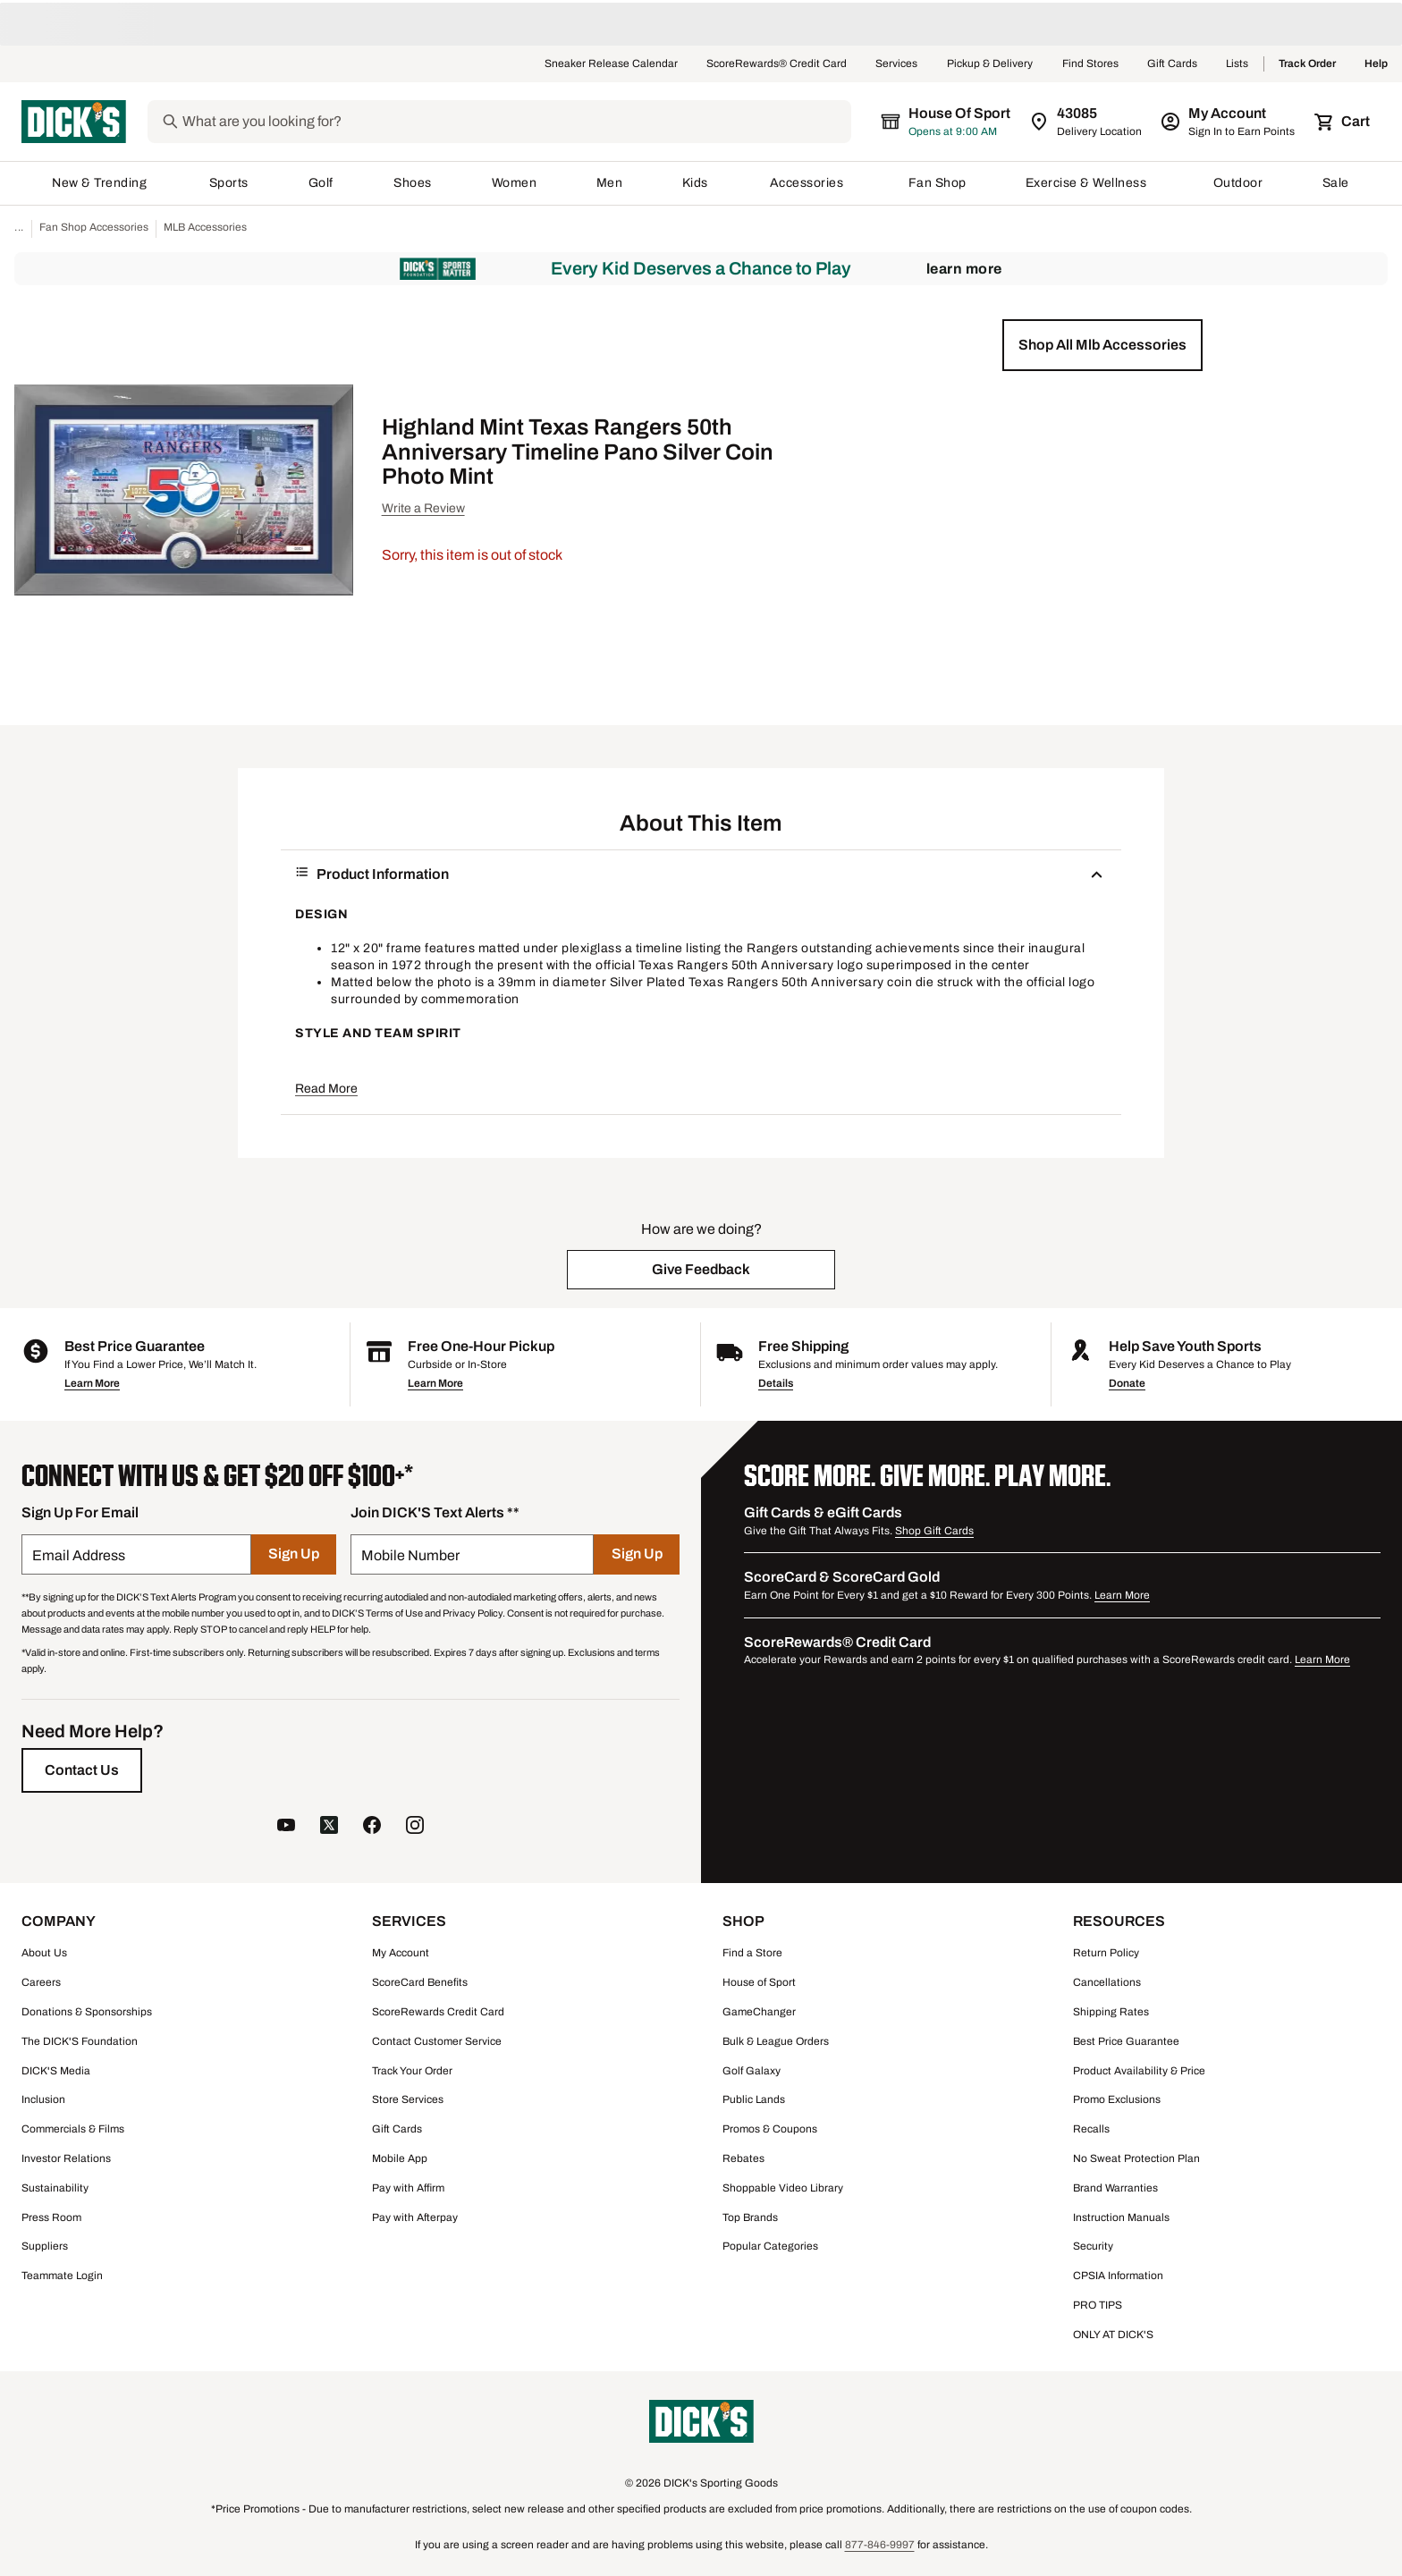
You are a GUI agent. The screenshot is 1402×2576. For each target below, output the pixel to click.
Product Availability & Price (1139, 2071)
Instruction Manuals (1121, 2217)
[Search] (515, 121)
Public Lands (753, 2099)
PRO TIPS (1097, 2305)
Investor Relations (66, 2158)
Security (1093, 2246)
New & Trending (100, 183)
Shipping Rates (1111, 2012)
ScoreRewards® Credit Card (776, 64)
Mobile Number (410, 1555)
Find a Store (752, 1953)
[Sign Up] (293, 1554)
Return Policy (1106, 1953)
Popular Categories (770, 2246)
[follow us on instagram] (415, 1827)
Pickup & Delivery (990, 64)
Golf (321, 183)
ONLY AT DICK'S (1113, 2334)
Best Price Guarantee (1126, 2041)
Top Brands (750, 2217)
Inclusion (43, 2099)
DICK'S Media (55, 2071)
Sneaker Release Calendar (611, 64)
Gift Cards (1172, 64)
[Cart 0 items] (1343, 122)
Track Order (1307, 64)
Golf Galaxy (751, 2071)
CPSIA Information (1118, 2275)
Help (1376, 64)
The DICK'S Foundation (79, 2041)
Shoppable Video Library (782, 2188)
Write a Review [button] (423, 508)
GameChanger (759, 2012)
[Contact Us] (81, 1770)
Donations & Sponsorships (86, 2012)
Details (775, 1383)
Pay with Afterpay (415, 2217)
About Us (44, 1953)
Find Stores (1090, 64)
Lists (1237, 64)
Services (896, 64)
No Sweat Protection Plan (1136, 2158)
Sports (229, 183)
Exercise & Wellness (1090, 183)
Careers (41, 1982)
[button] (1102, 345)
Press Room (51, 2217)
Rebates (743, 2158)
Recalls (1091, 2129)
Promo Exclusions (1117, 2099)
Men (609, 183)
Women (514, 183)
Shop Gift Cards (934, 1530)
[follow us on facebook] (372, 1827)
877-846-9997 (880, 2544)
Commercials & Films (72, 2129)
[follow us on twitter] (329, 1827)
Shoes (413, 183)
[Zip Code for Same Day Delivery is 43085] (1087, 122)
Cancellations (1107, 1982)
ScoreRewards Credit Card (438, 2012)
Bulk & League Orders (775, 2041)
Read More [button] (326, 1088)
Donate (1127, 1383)
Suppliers (44, 2246)
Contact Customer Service (437, 2041)
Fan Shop (937, 183)
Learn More (964, 268)
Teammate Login (62, 2275)
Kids (696, 183)
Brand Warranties (1115, 2188)
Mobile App (399, 2158)
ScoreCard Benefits (420, 1982)
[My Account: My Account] (1229, 122)
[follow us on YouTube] (286, 1827)
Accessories (809, 183)
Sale (1336, 183)
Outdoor (1238, 183)
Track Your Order (412, 2071)
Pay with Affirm (408, 2188)
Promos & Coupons (769, 2129)
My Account (400, 1953)
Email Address (78, 1555)
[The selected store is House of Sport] (947, 122)
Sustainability (55, 2188)
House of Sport (759, 1982)
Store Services (407, 2099)
